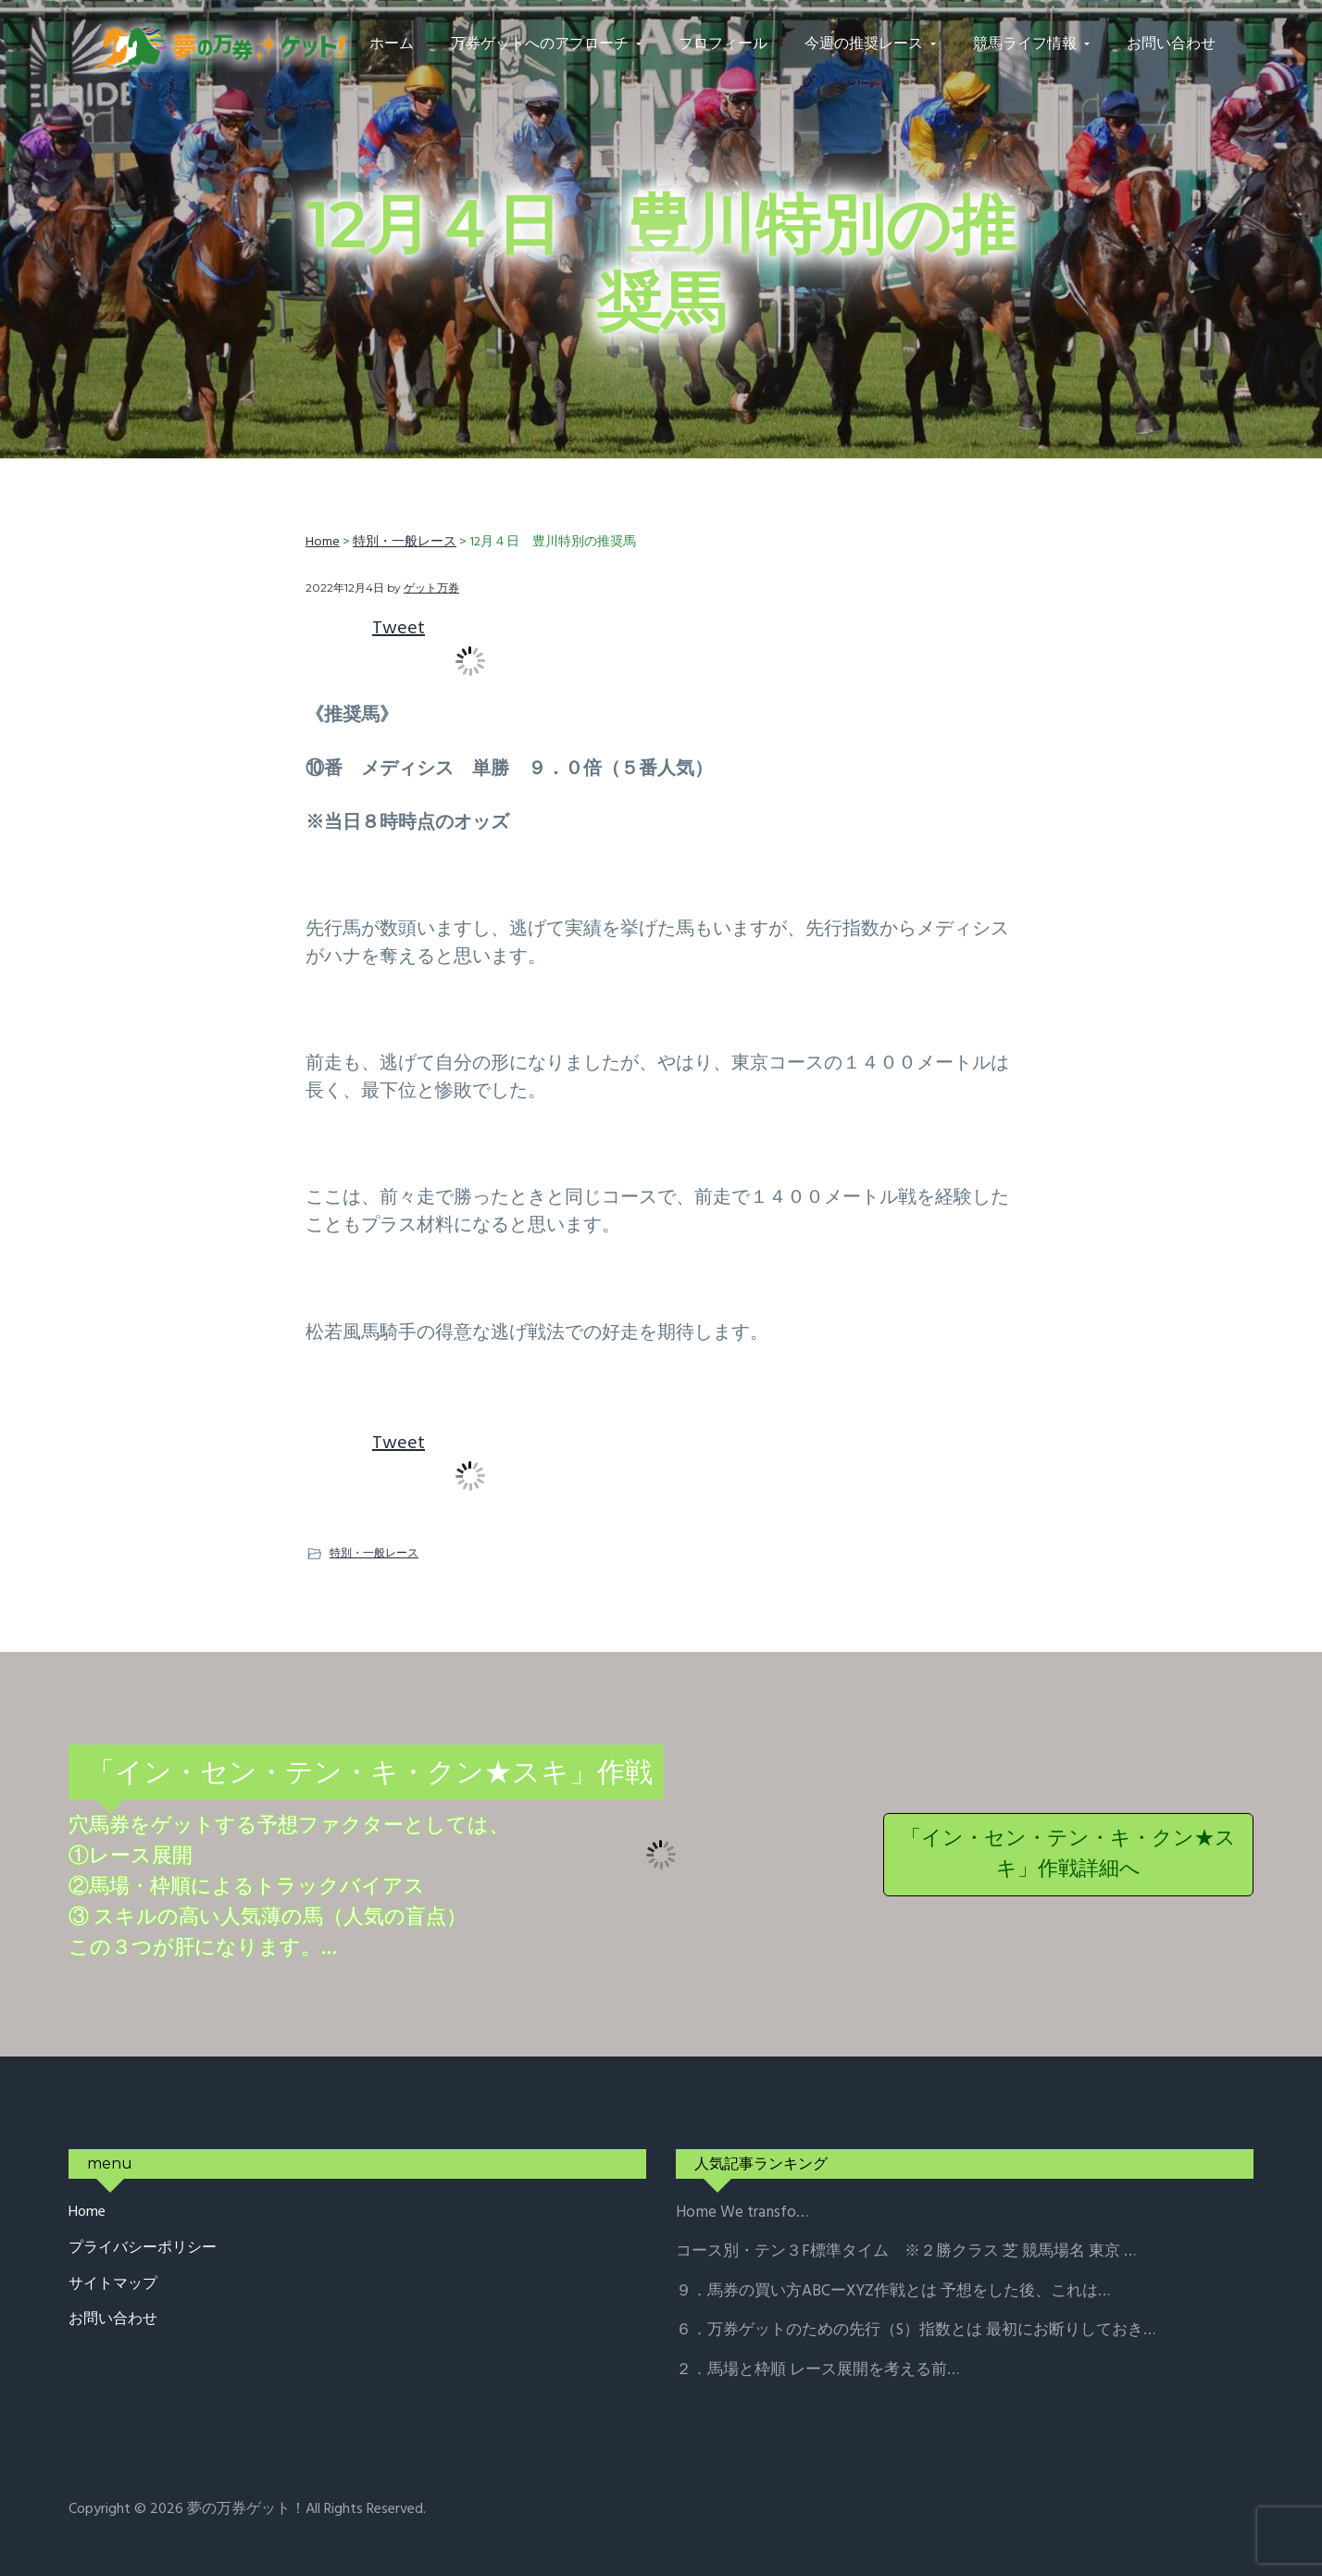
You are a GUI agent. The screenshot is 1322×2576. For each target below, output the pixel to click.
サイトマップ (113, 2284)
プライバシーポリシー (143, 2248)
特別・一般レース (374, 1552)
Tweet (398, 629)
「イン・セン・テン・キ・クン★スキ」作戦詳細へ (1068, 1854)
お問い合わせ (113, 2320)
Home (87, 2212)
